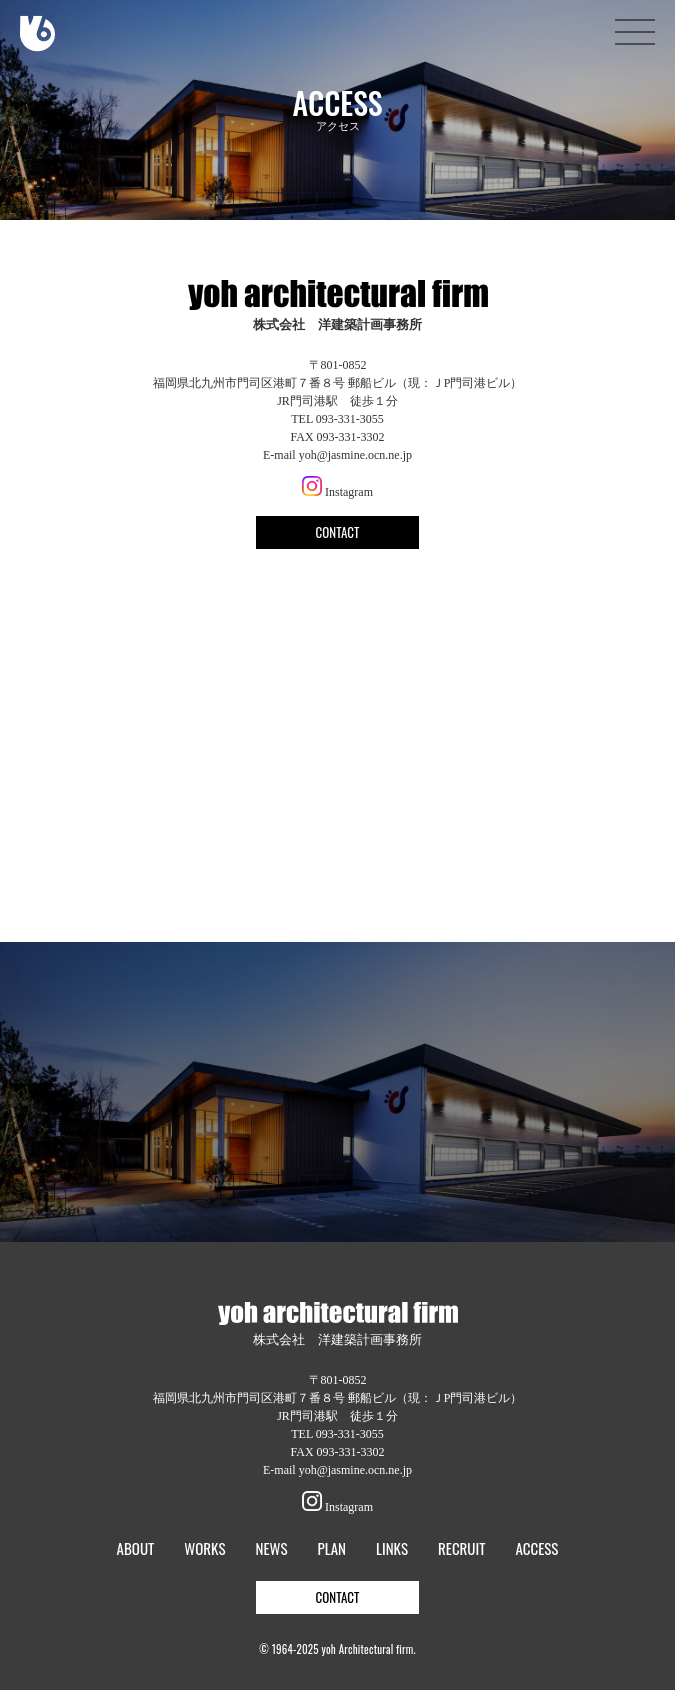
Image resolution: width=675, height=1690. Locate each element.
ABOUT (136, 1548)
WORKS (204, 1548)
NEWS (271, 1548)
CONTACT (338, 532)
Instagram (337, 492)
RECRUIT (461, 1548)
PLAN (332, 1548)
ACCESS (536, 1548)
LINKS (392, 1548)
